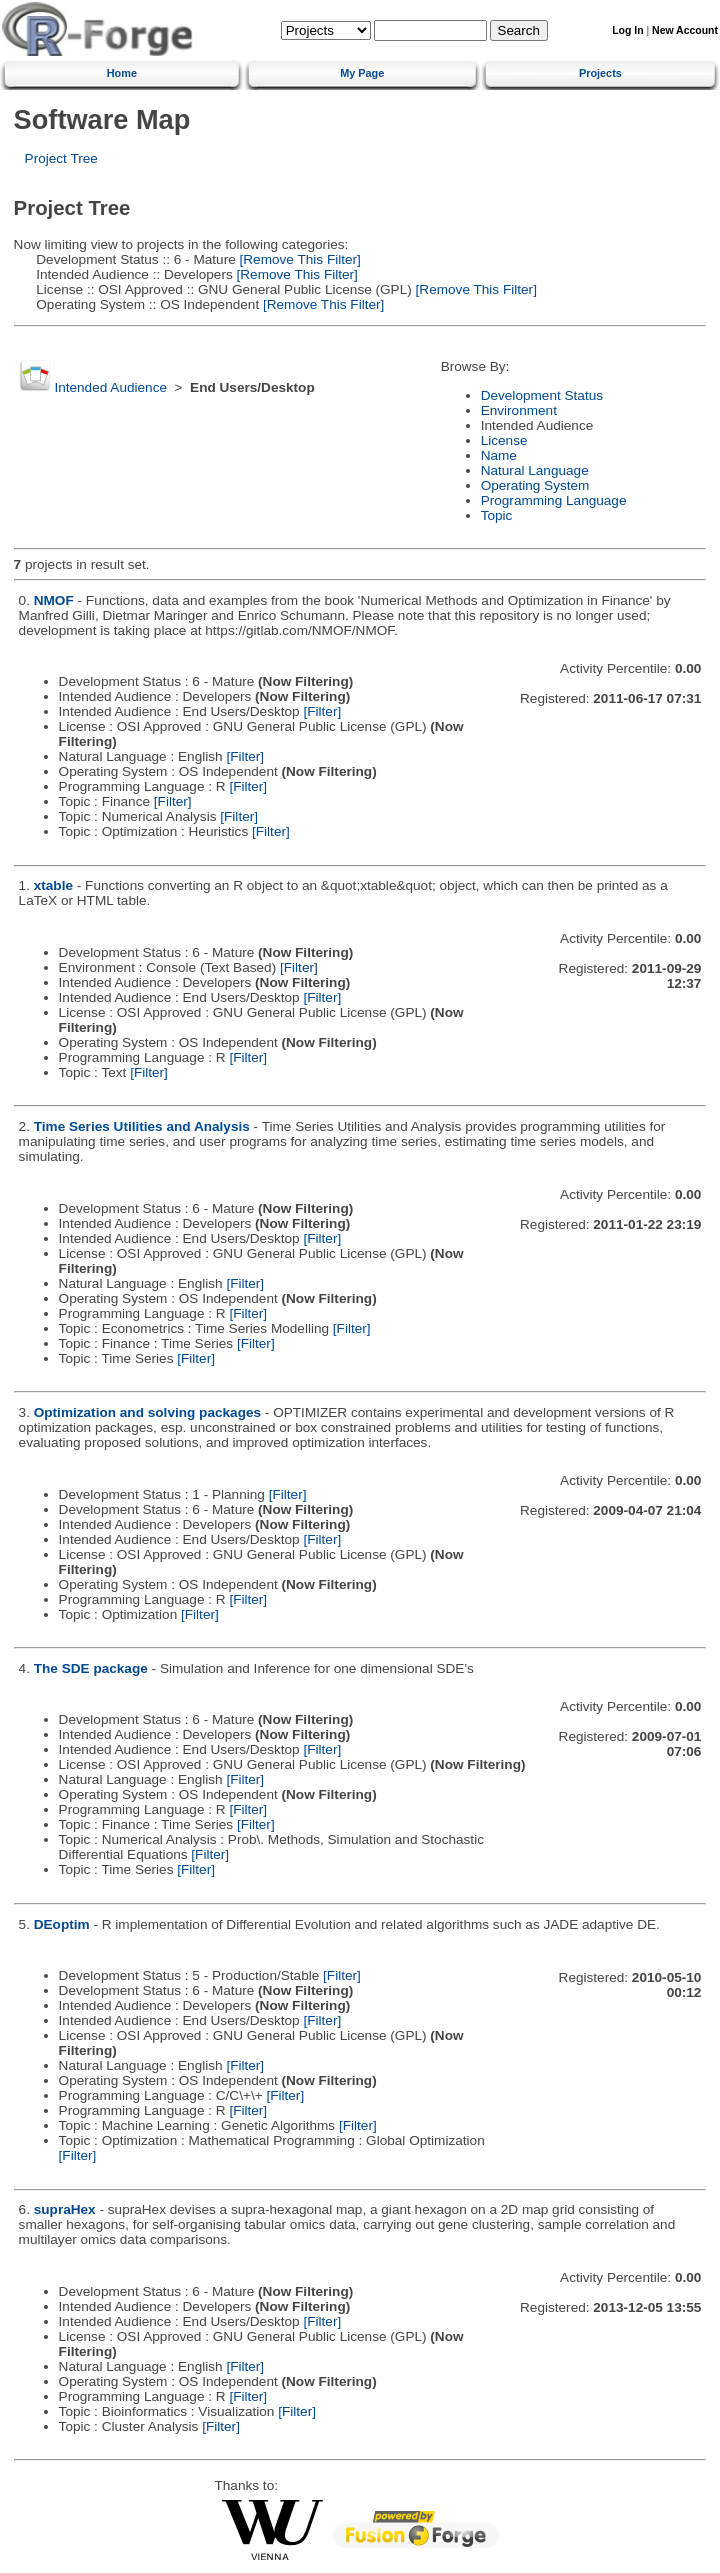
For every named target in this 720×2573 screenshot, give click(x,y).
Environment (519, 410)
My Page (362, 73)
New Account (685, 30)
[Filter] (322, 711)
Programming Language (554, 500)
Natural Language (535, 470)
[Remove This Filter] (298, 259)
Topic (497, 515)
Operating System (535, 485)
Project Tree (61, 158)
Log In (627, 30)
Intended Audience (110, 387)
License (504, 440)
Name (499, 455)
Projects (600, 73)
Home (122, 73)
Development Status (542, 395)
